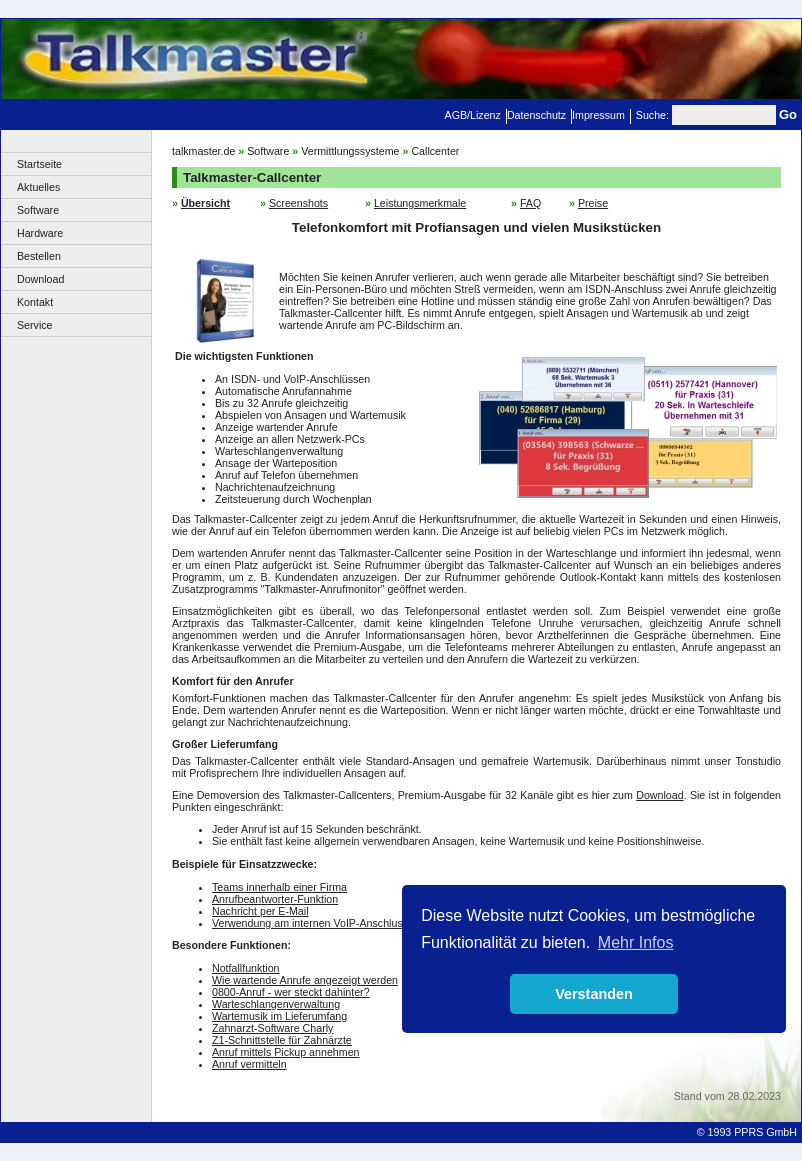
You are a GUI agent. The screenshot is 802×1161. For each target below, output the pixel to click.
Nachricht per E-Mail (260, 911)
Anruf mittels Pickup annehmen (286, 1052)
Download (40, 279)
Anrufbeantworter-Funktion (275, 899)
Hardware (40, 233)
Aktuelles (38, 187)
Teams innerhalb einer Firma (279, 887)
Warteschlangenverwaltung (276, 1004)
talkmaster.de (203, 151)
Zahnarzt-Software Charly (272, 1028)
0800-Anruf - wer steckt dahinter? (291, 992)
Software (38, 210)
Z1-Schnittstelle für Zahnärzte (282, 1040)
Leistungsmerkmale (420, 203)
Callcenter (435, 151)
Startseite (39, 164)
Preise (593, 203)
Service (35, 325)
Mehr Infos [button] (636, 942)
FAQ (530, 203)
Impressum (598, 115)
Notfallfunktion (246, 968)
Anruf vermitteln (249, 1064)
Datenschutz (536, 115)
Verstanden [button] (594, 994)
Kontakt (35, 302)
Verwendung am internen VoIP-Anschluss (310, 923)
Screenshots (298, 203)
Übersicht (205, 203)
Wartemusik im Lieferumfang (279, 1016)
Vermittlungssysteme (350, 151)
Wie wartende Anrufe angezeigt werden (305, 980)
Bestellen (39, 256)
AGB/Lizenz (473, 115)
